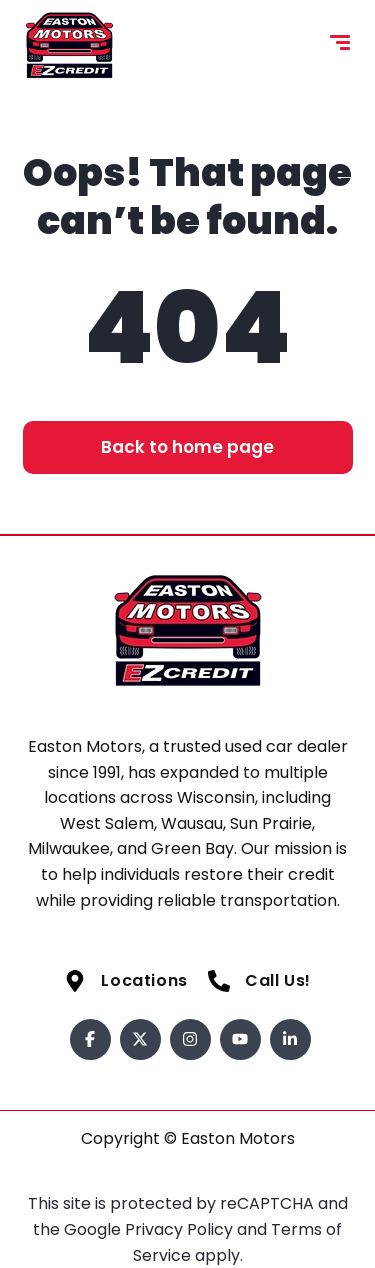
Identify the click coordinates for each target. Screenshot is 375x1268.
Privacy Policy (181, 1229)
